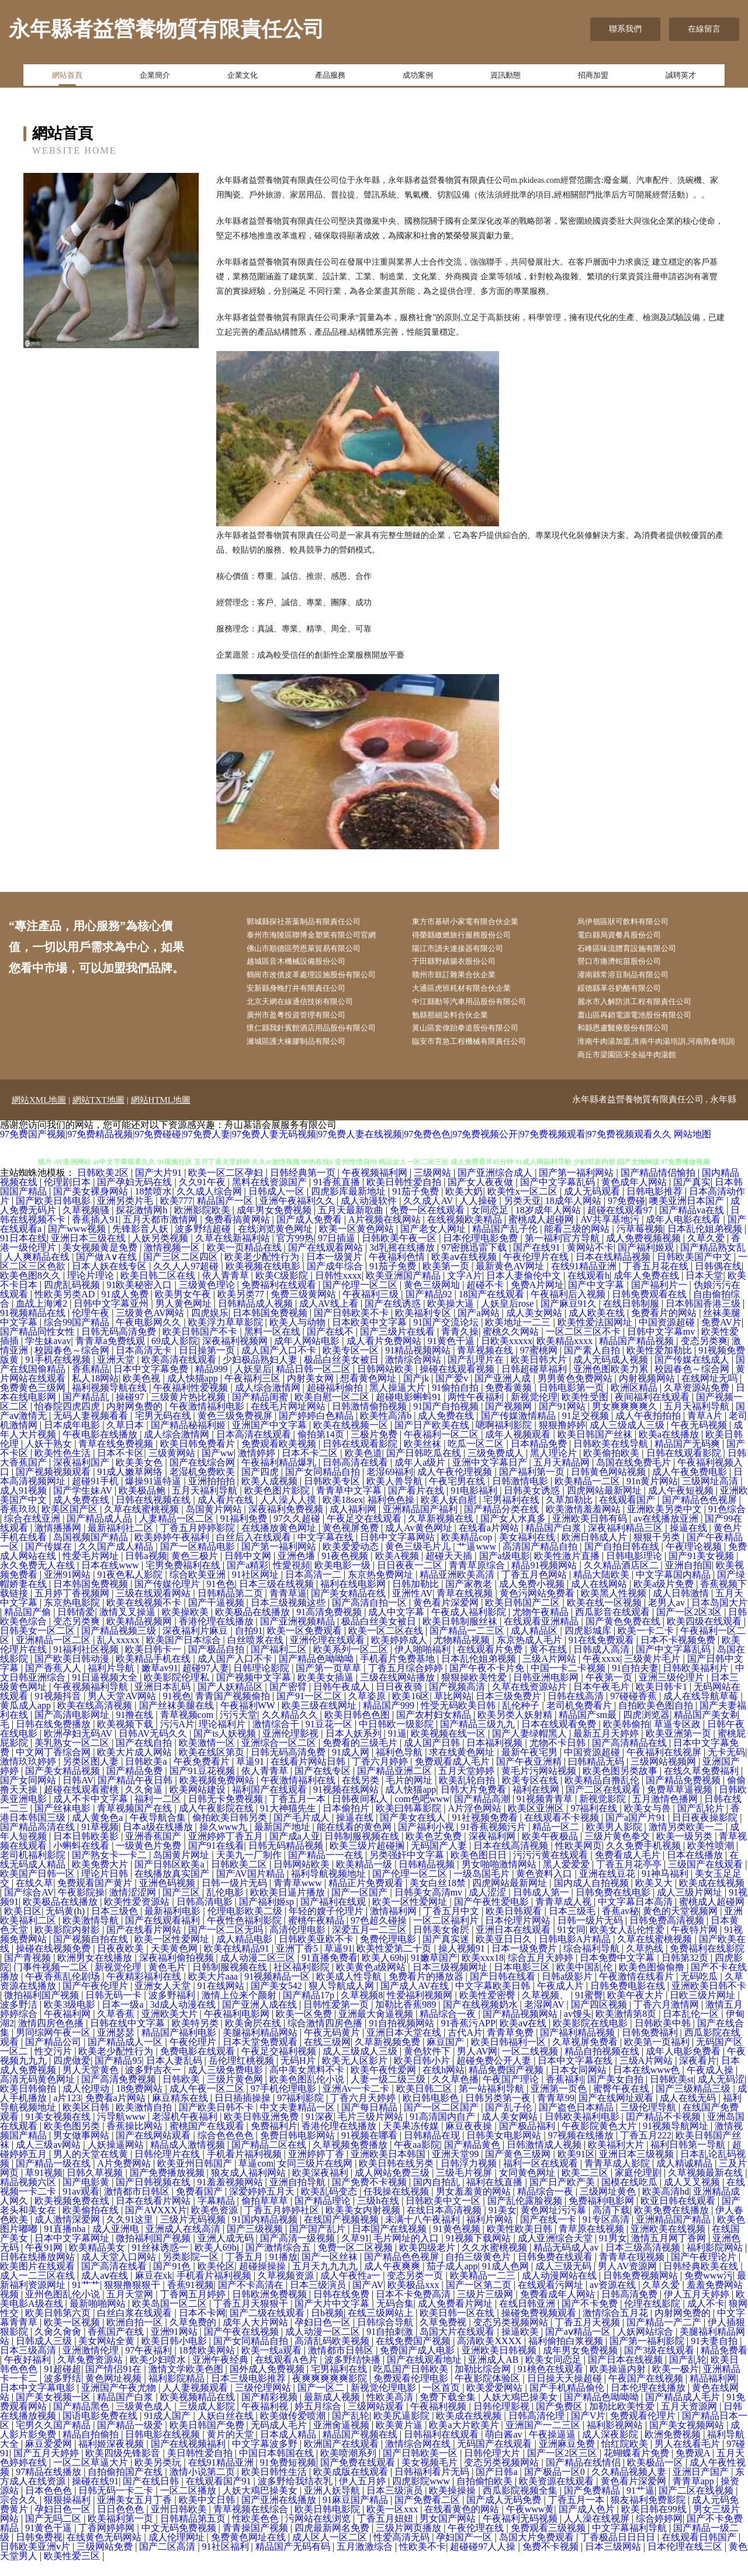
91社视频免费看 (486, 1833)
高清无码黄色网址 (38, 2094)
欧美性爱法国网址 (596, 1337)
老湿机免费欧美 (203, 1487)
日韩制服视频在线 (362, 1851)
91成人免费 (126, 1309)
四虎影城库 (589, 1646)
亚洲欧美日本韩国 (389, 2169)
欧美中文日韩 (208, 2515)
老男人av (667, 1618)
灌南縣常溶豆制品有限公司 (635, 981)
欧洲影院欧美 (203, 1225)
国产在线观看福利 (163, 1935)
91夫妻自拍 (715, 2356)
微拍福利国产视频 (42, 2010)
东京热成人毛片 (531, 1655)
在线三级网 (327, 2057)
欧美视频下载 (126, 1739)
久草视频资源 (287, 2291)
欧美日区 (22, 1926)
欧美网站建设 (198, 1805)
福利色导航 (400, 1767)
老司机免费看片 (580, 1721)
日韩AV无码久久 (154, 1749)
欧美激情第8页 (627, 2029)
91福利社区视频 (87, 1664)
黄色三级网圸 (433, 1300)
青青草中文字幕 (350, 1506)
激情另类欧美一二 (687, 1842)
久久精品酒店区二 (622, 1580)
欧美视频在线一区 (449, 1749)
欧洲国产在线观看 (342, 2459)
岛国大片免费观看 (537, 2552)
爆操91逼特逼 (154, 1496)
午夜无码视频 (700, 1440)
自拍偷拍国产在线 (126, 2487)
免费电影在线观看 (198, 2066)
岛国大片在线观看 (458, 2347)
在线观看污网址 (552, 2300)
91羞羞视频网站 (231, 2197)
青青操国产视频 (256, 2543)
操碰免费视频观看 (540, 2328)
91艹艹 (86, 2300)
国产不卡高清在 (252, 2300)
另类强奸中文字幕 (407, 1870)
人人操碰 (479, 1216)
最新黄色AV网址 (511, 1281)
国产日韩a (498, 2487)
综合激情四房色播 (326, 2038)
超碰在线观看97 (621, 1225)
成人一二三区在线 (38, 2291)
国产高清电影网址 (73, 1730)
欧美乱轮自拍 (468, 1795)
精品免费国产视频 (507, 2085)
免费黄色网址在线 (249, 2552)
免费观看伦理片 (644, 2431)
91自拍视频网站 (403, 2038)
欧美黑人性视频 (615, 1608)
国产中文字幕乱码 (558, 1197)
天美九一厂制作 (250, 1870)
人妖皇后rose (508, 1319)
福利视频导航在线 (110, 1403)
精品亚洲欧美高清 (458, 1590)
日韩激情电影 (521, 1496)
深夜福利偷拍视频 (177, 1973)
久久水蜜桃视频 (495, 2263)
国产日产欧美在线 (433, 1440)
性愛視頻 (291, 1580)
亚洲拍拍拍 (212, 1496)
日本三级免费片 (509, 1711)
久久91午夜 (203, 1197)
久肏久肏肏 (59, 2347)
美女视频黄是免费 (101, 1263)
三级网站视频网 (664, 1777)
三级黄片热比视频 (189, 1412)
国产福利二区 (280, 1664)
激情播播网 (59, 1543)
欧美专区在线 (531, 1795)
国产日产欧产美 (563, 2197)
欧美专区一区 (352, 1365)
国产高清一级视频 (298, 2253)
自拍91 (249, 1646)
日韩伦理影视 (502, 2421)
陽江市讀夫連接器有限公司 (469, 951)
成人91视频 (24, 1506)
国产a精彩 (247, 1580)
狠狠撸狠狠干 (133, 2300)
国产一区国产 (360, 1907)
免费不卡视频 (551, 2562)
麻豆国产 (446, 2057)
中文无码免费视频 (180, 2543)
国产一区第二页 (480, 2300)
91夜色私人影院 (131, 1590)
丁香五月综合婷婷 (406, 1683)
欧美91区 (576, 2169)
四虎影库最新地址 (349, 1206)
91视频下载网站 (479, 2253)
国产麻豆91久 (570, 1319)
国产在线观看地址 (425, 2375)
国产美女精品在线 (349, 1608)
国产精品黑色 (82, 2421)
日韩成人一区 (277, 1206)
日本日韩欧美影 (87, 1851)
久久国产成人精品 (116, 1562)
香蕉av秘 (620, 1926)
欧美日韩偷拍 (29, 2104)
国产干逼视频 (217, 1618)
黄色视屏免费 (352, 1543)
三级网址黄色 (609, 2207)
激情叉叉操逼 (128, 1627)
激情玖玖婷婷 (29, 1777)
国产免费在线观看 (358, 2478)
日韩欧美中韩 (664, 2038)
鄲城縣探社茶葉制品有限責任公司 (315, 922)
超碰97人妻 (205, 1683)
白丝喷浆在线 (256, 1655)
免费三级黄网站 (304, 1309)
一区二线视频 (531, 2066)
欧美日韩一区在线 (458, 2328)
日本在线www (111, 1580)
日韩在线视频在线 (154, 1515)
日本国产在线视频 (390, 2244)
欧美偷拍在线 (92, 2225)
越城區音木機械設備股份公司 (307, 967)
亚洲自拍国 (688, 1580)
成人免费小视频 (533, 1599)
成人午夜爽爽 (393, 2281)
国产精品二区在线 (270, 2160)
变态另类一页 (416, 2291)
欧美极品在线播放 (253, 1627)
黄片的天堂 (231, 2450)
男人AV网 (477, 2066)
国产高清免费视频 (119, 2094)
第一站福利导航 (493, 2104)
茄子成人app (452, 2281)
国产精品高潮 (483, 1814)
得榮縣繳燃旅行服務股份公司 (473, 937)
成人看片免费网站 (385, 1356)
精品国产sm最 (589, 1730)
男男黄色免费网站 (576, 1393)
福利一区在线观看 (541, 2178)
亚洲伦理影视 (291, 1749)
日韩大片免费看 (474, 1805)
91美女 (503, 2225)
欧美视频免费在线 (73, 2216)
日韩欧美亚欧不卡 (317, 1954)
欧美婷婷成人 (400, 1655)
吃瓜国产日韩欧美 (412, 2384)
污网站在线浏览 (319, 2534)
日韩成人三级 (45, 2356)
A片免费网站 (125, 2178)
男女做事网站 (82, 2150)
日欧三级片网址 (703, 2010)
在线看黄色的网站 (462, 2524)
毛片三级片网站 (372, 2132)
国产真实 (692, 1197)
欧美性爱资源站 (138, 1917)
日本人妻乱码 (175, 2076)
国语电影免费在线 (101, 2431)
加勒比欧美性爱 (623, 2421)
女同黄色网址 (528, 2188)
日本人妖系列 (354, 1749)
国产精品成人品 (100, 1534)
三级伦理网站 (264, 2403)
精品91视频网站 (545, 1580)
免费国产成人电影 (418, 2365)
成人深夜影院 (611, 2450)
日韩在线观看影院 (361, 1459)
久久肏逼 (145, 1805)
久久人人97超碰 (187, 1281)
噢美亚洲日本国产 (687, 1216)
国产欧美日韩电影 (54, 1216)
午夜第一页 (610, 1692)
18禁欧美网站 (208, 2365)
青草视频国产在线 (135, 1823)
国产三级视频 (256, 2244)
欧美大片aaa (214, 1992)
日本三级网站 (614, 2562)
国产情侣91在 (114, 2384)
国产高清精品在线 (630, 1758)
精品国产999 (390, 1721)
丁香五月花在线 (657, 1281)
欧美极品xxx (414, 2300)
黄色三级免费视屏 (236, 1431)
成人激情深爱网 (68, 2235)
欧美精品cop (467, 1552)
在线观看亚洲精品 (542, 1636)
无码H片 (299, 2076)
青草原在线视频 (592, 2244)
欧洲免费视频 (674, 2450)
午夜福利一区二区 (442, 1449)
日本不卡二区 (311, 1468)
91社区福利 (226, 2562)
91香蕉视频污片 (494, 1842)
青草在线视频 (466, 1608)
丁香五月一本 (298, 1814)
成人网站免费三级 (393, 2188)
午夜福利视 (265, 2421)
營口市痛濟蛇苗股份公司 (631, 967)
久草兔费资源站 (91, 2375)
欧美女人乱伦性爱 (628, 1945)
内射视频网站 (648, 1393)
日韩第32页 (686, 1973)
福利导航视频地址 (329, 1889)
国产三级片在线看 (398, 1347)
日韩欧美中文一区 (444, 2216)
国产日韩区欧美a (170, 1879)
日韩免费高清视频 (668, 1935)
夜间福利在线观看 (653, 1412)
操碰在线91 (95, 2496)
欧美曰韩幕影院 (410, 1823)
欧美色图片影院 (278, 1506)
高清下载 (611, 2225)
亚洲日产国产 (702, 2487)
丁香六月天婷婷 (364, 2113)
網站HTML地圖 (161, 1115)
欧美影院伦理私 (178, 1692)
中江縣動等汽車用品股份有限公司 (481, 1010)
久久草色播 (455, 2094)
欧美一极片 (675, 2384)
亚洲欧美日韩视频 (500, 2365)
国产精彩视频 (270, 2412)
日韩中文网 (248, 1571)
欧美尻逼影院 (402, 2431)
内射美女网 (311, 1393)
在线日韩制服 (632, 1319)
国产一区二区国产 (442, 2122)
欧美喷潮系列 (349, 2468)
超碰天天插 (450, 1571)
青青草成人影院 (618, 2178)
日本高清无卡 (145, 1365)
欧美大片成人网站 (135, 1767)
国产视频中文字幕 (254, 1692)
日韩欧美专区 (333, 1496)
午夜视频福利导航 (91, 1702)
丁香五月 (245, 2272)
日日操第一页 (208, 1365)
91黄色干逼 (452, 1356)
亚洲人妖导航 (333, 2506)
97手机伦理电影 (284, 2104)
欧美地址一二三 (519, 1337)
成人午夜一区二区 (208, 2104)
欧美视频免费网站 (218, 1795)
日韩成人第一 (542, 1907)
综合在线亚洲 (33, 1534)
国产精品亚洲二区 (395, 1786)
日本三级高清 (29, 2365)
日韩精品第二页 (231, 1608)
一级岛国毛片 (482, 1889)
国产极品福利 (528, 2141)
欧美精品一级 (365, 1879)
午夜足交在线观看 (365, 1534)
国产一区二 (322, 2403)
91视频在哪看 (370, 2150)
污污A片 (177, 1739)
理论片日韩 (105, 1889)
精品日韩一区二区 (314, 1384)
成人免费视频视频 (644, 1253)
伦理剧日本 (68, 1197)
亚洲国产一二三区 (544, 2440)
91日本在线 (23, 1253)
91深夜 (320, 2132)
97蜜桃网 (540, 1365)
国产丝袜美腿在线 (177, 1721)
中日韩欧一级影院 (397, 1739)
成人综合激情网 (269, 1403)
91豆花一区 (330, 1739)
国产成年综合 (336, 1281)
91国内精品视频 (266, 2235)
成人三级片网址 (691, 1907)
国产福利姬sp (267, 1917)
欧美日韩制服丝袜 (461, 1636)
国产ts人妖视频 (225, 1749)
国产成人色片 (588, 2524)
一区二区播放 (189, 2506)
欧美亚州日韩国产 (195, 2178)
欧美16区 (411, 1711)
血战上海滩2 (43, 1319)
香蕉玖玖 (18, 1524)
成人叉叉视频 (693, 2197)
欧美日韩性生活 (275, 2487)
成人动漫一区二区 (323, 2347)
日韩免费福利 (651, 2048)
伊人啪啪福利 (423, 1664)
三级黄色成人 (145, 2421)
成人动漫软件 (370, 1216)
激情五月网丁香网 (669, 2253)
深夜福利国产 (82, 1478)
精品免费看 (724, 2365)
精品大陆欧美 (602, 1590)
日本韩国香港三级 (704, 1319)
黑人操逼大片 (398, 1403)
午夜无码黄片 (333, 2048)
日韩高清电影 (205, 1917)
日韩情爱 (76, 1627)
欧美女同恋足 (554, 2375)
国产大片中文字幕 (333, 2319)
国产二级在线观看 (268, 2328)
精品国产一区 (226, 1216)
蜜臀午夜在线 (622, 2104)
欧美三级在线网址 (320, 1721)
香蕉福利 (564, 2094)
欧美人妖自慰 (450, 1515)
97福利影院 (301, 2113)
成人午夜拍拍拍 (649, 1431)
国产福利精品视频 (578, 2048)
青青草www (298, 1898)
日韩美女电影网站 (504, 2150)
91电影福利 (475, 1506)
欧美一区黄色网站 (357, 1244)
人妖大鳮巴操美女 (521, 2412)
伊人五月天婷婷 (698, 2309)
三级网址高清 (711, 1496)
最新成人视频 (333, 2412)
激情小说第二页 (203, 2487)
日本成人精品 (289, 2450)
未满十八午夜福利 (423, 2235)
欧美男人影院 (615, 1842)
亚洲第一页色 (560, 2104)
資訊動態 (505, 77)
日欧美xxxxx (506, 1356)
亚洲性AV (412, 1608)
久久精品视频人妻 (630, 2487)
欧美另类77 (241, 1309)
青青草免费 (511, 2048)
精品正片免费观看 (367, 1898)
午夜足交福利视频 (279, 2066)
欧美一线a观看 (272, 2365)
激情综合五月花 (616, 2328)
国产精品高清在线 (38, 1842)
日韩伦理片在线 (168, 2169)
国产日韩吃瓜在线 (424, 1468)
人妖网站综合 (646, 2347)
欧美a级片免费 (664, 1599)
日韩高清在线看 (356, 1478)
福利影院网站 (716, 2263)
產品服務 (330, 77)
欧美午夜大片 (636, 2010)
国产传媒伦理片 (168, 1599)
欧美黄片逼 (400, 2440)
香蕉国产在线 (117, 2347)
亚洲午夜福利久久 (298, 1216)
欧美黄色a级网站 (372, 1982)
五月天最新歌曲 (352, 1225)
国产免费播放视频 (168, 2188)
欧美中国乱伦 (585, 1982)
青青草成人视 (564, 1917)
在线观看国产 (628, 1515)
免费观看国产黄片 (95, 1898)
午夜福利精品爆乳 (279, 1478)
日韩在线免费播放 (54, 1739)
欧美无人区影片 (356, 2076)
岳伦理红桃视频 (242, 2076)
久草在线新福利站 (233, 1253)
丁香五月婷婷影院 (198, 1543)
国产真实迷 (447, 1954)
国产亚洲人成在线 (260, 2020)
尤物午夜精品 (541, 1627)
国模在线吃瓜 (630, 2197)
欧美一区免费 (305, 2029)
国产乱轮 (688, 2375)
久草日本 (126, 1440)
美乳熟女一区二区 (73, 1758)
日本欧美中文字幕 (370, 1337)
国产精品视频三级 (119, 1646)
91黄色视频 (458, 2244)
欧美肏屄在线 (254, 2038)
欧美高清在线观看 (180, 1375)
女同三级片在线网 (316, 2178)
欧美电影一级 (343, 1580)
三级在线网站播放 (398, 1692)
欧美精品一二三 (484, 2291)
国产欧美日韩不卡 (217, 2122)
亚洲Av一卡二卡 (357, 2104)
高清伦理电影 (298, 1945)
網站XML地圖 (39, 1115)
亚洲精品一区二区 (54, 1655)
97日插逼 (338, 1253)
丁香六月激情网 (667, 2020)
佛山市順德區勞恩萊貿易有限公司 (315, 951)
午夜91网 (45, 2263)
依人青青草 (226, 1291)
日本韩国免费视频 (271, 1328)
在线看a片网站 (490, 1543)
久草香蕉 (117, 2029)
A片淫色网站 (476, 1823)
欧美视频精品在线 (198, 2412)
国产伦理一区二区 (361, 1300)
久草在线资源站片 (530, 1702)
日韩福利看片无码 (433, 2487)
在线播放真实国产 (173, 1889)
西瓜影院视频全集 (521, 2506)
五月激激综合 (366, 2562)
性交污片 (54, 2066)
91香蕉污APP (468, 2038)
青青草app (694, 2496)
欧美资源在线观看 (557, 2496)
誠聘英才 (680, 77)
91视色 (177, 1711)
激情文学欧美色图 (187, 2384)
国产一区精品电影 (198, 1562)
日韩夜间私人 (361, 1814)
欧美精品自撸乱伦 (603, 1795)
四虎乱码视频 (73, 1300)
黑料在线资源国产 (270, 1197)
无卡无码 (726, 1767)
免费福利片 (274, 2141)
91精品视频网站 (419, 1365)
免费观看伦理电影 (412, 2393)
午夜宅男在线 (458, 1496)
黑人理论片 (554, 1468)
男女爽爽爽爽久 (626, 1421)
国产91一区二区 (310, 1711)
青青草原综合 (478, 1580)
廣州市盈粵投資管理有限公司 (307, 1025)
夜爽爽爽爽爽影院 (330, 2393)
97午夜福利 (149, 2365)
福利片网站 (490, 2235)
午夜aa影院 (416, 2160)
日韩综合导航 (386, 2337)
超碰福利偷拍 (336, 1403)
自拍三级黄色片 (479, 2272)
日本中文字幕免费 (152, 1384)
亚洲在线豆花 (608, 1889)
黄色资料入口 (545, 1889)
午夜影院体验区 (488, 2393)
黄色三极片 (195, 1571)
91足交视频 (586, 1431)
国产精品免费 (135, 1786)
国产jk (417, 1393)
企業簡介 (154, 77)
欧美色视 (142, 1393)
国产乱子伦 (509, 2122)
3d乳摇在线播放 (403, 1263)
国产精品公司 (54, 2057)
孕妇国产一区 (465, 2552)
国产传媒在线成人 (693, 1375)
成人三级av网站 (49, 2160)
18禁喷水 (153, 1206)
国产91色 (173, 2281)
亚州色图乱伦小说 (63, 2309)
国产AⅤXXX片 (155, 2225)
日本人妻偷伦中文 (524, 1291)
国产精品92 (430, 1309)
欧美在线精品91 (238, 1964)
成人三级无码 (564, 2281)
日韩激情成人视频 (545, 2160)
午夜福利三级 (371, 1309)
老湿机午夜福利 (186, 2132)
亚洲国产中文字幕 (270, 1440)
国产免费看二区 (428, 2515)
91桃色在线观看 (552, 2384)
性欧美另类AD (65, 1309)
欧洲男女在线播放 (95, 1973)
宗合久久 (20, 2515)
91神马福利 (666, 1889)
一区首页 (442, 2403)
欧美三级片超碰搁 (368, 1861)
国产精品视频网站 (521, 2029)
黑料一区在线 (273, 1347)
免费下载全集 (449, 2412)
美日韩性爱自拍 (201, 2468)
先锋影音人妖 (141, 1244)
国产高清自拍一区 (370, 1618)
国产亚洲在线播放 (279, 2515)
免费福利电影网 (602, 2216)
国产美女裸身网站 (91, 1206)
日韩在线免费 (342, 2309)
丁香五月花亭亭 (630, 1879)
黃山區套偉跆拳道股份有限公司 (477, 1040)
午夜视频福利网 (376, 1188)
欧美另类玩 (158, 2478)
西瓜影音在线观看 (613, 1627)
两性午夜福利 (477, 1412)
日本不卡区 (120, 1468)
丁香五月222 (645, 2150)
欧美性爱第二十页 (395, 1964)
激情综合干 (277, 1739)
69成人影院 (174, 1356)
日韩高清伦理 (537, 2431)
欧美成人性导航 (350, 1992)
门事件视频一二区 (52, 1982)
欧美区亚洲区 (537, 1823)
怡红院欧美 (625, 2459)
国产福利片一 (660, 1300)
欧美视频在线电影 (264, 1281)
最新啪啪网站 (99, 2319)
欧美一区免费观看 (305, 1646)
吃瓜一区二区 (477, 1459)
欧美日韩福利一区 (509, 2057)
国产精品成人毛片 (683, 2412)
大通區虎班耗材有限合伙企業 (473, 996)
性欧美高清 (390, 2412)
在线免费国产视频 (414, 2356)
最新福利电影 (173, 1926)
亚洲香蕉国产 (154, 1851)
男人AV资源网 (628, 2281)
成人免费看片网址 (456, 2319)
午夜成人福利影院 (469, 1627)
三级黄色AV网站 (151, 1328)
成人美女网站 (535, 1328)
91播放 (283, 2272)
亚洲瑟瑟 (117, 2048)
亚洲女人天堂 (163, 2001)
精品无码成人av (567, 2263)
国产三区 (182, 1907)
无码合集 (395, 2319)
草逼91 (251, 1777)
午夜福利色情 (398, 1272)
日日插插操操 (243, 2113)
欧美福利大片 (617, 2160)
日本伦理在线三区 (686, 2562)
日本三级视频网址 (451, 1982)
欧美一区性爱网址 (410, 1917)
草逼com (255, 2178)
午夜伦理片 (194, 2057)
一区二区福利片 (447, 1935)
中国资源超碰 (668, 1337)
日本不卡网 (202, 2328)
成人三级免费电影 (226, 2085)
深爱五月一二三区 (370, 1945)
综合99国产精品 (78, 1337)
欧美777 (176, 1216)
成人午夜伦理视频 (455, 1487)
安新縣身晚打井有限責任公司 (307, 996)
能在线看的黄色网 (355, 1842)
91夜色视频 (345, 1571)
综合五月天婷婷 (542, 1973)
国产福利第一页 (533, 1487)
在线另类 (362, 1795)
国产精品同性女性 (38, 1347)
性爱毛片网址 (92, 1571)
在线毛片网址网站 (289, 1421)
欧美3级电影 (71, 2020)
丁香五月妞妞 (386, 2534)
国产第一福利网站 (577, 1188)
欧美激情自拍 (145, 2122)
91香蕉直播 (337, 1197)
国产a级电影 (504, 1571)
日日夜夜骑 (400, 1702)
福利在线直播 (495, 2197)
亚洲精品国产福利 (421, 1524)
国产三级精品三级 (694, 2104)
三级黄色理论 (208, 1300)
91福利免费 (244, 1534)
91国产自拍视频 (447, 1421)
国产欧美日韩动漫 (73, 1674)
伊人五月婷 (363, 2496)
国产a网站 (479, 1328)
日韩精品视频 (428, 1879)
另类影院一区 (191, 2272)
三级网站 (433, 1188)
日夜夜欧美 (121, 1964)
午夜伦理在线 (477, 2543)
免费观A (694, 2468)
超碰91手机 (96, 1496)
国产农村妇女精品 (434, 1730)
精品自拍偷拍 (92, 2450)
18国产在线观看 (493, 1309)
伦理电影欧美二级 (246, 1926)
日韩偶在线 (718, 1281)
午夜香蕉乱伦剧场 (63, 1992)
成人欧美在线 (598, 1328)
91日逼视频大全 (106, 1692)
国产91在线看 (216, 1861)
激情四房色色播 (52, 2038)
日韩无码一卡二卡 (116, 2506)
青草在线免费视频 (116, 1459)
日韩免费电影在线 (628, 2001)
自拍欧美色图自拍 (656, 1721)
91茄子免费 (416, 1206)
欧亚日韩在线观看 (679, 2216)
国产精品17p (310, 2010)
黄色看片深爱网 (447, 1618)
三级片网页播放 (410, 2543)
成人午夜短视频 (682, 1506)
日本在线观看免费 (559, 1739)
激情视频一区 (173, 1263)
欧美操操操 (453, 2506)
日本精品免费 (540, 1459)
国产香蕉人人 (54, 1683)
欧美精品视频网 (140, 1636)
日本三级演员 (319, 2300)
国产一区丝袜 (331, 2272)
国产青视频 (28, 1973)
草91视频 (44, 2188)
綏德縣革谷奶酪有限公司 (631, 996)
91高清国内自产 (443, 2132)
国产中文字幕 (597, 1300)
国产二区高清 (168, 2562)
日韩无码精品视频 (286, 1861)
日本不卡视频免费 (679, 1655)
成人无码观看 (593, 1206)
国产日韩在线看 (504, 1992)
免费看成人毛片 (629, 1870)
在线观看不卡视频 (562, 1833)
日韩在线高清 (577, 1711)
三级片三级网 (486, 2309)
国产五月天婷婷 (47, 2468)
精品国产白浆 (554, 1543)
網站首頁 (67, 77)
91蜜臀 (589, 2010)
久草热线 (646, 1964)
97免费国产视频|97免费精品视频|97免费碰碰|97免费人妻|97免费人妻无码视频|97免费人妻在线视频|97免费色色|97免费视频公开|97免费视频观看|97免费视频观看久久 (335, 1149)
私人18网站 (95, 1393)
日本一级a (124, 2020)
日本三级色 (115, 1926)
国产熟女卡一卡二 (110, 1870)
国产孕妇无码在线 (135, 1197)
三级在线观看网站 (154, 1608)
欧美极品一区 (656, 2478)
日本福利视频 (495, 1758)
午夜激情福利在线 (299, 1795)
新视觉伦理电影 (384, 2403)
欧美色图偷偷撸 (653, 1982)
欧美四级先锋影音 (123, 2468)
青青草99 (555, 2113)
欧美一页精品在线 (245, 1263)
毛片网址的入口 (407, 2253)
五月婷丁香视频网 (73, 1608)
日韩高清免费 (630, 2309)
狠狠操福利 (68, 2515)
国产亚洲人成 (504, 1393)
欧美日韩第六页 (59, 2328)
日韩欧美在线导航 (611, 1459)
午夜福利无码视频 (521, 2534)
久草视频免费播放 (351, 2160)
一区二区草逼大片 (91, 2478)
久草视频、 (546, 2010)
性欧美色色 (256, 2534)
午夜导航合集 (159, 1833)
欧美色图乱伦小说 (308, 2094)
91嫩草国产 (434, 1973)
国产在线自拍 (145, 1758)
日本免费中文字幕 (618, 1973)
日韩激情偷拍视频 (370, 1421)
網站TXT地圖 (98, 1115)
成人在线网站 (600, 1599)
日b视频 (327, 2328)
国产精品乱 (87, 1412)
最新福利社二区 (121, 1543)
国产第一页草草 (329, 1683)
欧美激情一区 (208, 1758)
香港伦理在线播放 (217, 1636)
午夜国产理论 (512, 2094)
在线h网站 (444, 2085)
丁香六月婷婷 (381, 1777)
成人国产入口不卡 (279, 1365)
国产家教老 (469, 1599)
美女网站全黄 (107, 2356)
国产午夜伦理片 (96, 2001)
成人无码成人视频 (611, 1375)
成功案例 (417, 77)
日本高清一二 (314, 1590)
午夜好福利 (28, 2375)
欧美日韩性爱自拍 (405, 1197)
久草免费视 (444, 2337)
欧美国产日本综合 (184, 1655)
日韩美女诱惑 (533, 1506)
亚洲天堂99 (456, 2169)
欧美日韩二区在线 (159, 1291)
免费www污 (708, 2291)
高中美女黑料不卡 (308, 2085)
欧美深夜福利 (321, 2188)
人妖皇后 (253, 1384)
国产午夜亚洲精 (530, 1777)
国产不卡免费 (591, 2319)
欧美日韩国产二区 (523, 1618)
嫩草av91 (159, 1683)
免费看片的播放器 (427, 1992)
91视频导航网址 (677, 2141)
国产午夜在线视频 (242, 2347)
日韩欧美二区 (240, 1879)
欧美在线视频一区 (351, 1440)
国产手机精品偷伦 (568, 2403)
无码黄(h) (66, 1926)
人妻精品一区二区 (177, 1534)
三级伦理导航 (649, 2122)
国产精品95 (118, 2076)
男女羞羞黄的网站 (474, 2207)
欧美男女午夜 (184, 1309)
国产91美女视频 (702, 1571)
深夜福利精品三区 (626, 1543)
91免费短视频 (288, 2478)
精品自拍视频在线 (603, 2066)
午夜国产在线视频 (646, 2393)
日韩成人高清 (602, 1664)
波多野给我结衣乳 (296, 2496)
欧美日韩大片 (540, 1375)
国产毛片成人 (302, 1833)
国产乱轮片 (701, 1823)
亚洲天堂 (117, 1375)
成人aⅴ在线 (105, 2291)
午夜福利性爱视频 (191, 1403)
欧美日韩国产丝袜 (596, 1449)
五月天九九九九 (326, 2281)
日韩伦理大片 (493, 2468)
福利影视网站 (616, 2440)
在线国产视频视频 (342, 2235)
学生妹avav (48, 1356)
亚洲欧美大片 (170, 2029)
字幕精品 (217, 2216)
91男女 (613, 2253)
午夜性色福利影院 (245, 1935)
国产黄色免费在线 (624, 1636)
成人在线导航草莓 (701, 1711)
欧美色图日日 (480, 1870)
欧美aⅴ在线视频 (465, 1272)
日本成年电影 (73, 1440)
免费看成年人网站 (558, 2309)
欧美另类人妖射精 (516, 1730)
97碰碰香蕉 (634, 1711)
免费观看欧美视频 (279, 1459)
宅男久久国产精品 (54, 2440)
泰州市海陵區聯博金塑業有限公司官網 (323, 937)
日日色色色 (121, 2524)
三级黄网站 (173, 1468)
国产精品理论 (324, 2216)
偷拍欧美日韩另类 (230, 1833)
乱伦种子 (522, 1721)
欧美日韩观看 (515, 1926)
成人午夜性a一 (351, 2291)
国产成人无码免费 (504, 2515)
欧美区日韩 (87, 2122)
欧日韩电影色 (432, 2113)
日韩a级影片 (568, 1992)
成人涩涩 (488, 1907)
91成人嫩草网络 (131, 1487)
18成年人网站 (574, 1216)
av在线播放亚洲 (667, 1534)
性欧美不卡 (422, 2562)
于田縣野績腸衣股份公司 (465, 967)
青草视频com (188, 1730)
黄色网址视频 (114, 2393)
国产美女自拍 (616, 2094)
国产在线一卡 (549, 2235)
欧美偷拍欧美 (612, 1468)
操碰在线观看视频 (458, 1384)
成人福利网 (354, 1524)
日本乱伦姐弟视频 (705, 1244)
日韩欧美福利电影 (583, 2132)
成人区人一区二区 (330, 2552)
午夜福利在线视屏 (665, 1767)
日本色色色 (49, 2506)
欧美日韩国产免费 (208, 2440)
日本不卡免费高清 (414, 2309)
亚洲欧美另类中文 (665, 1524)
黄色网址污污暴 (554, 2225)
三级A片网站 (550, 1674)
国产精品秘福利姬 (189, 1440)
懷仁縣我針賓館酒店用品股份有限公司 (323, 1040)
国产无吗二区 (54, 2534)
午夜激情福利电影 (208, 1421)
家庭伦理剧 (639, 2188)
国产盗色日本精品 (577, 2122)
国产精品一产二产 (665, 2337)
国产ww (218, 1468)
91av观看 (81, 2207)
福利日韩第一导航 (689, 2160)
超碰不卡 (486, 1300)
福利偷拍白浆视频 (566, 2356)
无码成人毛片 (280, 2440)
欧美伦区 (216, 2281)
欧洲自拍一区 (135, 2337)
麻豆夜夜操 (469, 2141)
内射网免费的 (135, 1421)
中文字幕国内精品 (674, 1590)
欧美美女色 (140, 1478)
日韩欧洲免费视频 (270, 2309)
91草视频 (100, 1842)
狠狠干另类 (658, 1552)
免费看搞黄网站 (238, 1235)
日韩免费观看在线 (650, 1309)
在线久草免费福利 (702, 1786)
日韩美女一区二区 (38, 1646)
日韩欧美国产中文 (695, 1272)
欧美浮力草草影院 (226, 1337)
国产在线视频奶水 (481, 2020)
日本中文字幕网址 (73, 2253)
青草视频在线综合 (251, 2524)
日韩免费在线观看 (556, 2272)
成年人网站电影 (308, 1356)
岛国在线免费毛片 (634, 1478)
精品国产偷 (28, 1627)
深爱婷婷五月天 (263, 2207)
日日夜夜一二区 (411, 1580)
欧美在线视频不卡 (144, 1618)
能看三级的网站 (578, 1244)
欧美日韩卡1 (663, 1702)
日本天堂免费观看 (261, 2057)
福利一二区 (158, 1814)
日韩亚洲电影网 (547, 1692)
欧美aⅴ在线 (524, 2038)
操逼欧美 (521, 2347)
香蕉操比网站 (135, 2141)
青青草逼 (288, 1608)
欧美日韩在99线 (655, 2524)
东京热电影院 (73, 1618)
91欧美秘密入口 (140, 1300)
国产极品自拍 (217, 1664)
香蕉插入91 (95, 1235)
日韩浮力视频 (470, 2178)
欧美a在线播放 (670, 1449)
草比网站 (453, 1711)
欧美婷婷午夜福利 (173, 1552)
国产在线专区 (324, 1786)
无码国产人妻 (440, 1861)
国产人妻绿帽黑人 (530, 1749)
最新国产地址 (283, 1842)
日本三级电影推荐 (249, 2393)
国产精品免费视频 (684, 1795)
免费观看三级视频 (549, 2543)
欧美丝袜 (424, 1459)
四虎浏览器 (646, 1730)
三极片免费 (375, 1449)
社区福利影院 (302, 1982)
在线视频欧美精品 (465, 1235)
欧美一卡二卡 (647, 1646)
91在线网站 (222, 2001)
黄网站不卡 (590, 1263)
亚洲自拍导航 (298, 2197)
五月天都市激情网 (161, 1235)
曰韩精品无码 (597, 1777)
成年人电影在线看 (684, 1235)
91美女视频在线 (59, 2132)
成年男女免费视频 (275, 1225)
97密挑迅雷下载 (475, 1263)
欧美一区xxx (393, 2524)
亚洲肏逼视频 (342, 2440)
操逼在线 (689, 1543)
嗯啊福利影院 (505, 1440)
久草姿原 (368, 1711)
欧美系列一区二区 (351, 1664)
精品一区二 (556, 1842)
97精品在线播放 (50, 2487)
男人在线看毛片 (688, 2459)
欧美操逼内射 (619, 2384)
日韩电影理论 (635, 1571)
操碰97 (131, 1412)
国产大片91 (159, 1188)
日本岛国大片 (719, 1618)
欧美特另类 (196, 2038)
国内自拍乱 (437, 2197)
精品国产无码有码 (294, 2562)
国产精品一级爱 (131, 2440)
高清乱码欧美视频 (333, 2356)
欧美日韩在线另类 (397, 2178)
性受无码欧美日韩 (459, 1721)
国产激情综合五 (279, 2263)
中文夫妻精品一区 (298, 2122)
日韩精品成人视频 (256, 1319)
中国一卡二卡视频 (569, 1683)
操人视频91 (462, 1964)
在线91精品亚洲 (585, 1281)
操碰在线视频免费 (54, 1964)
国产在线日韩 (152, 2496)
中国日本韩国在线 (277, 2468)
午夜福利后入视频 (569, 1309)
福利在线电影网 (354, 1599)
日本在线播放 (696, 1870)
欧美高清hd (665, 2207)
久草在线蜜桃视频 (142, 1524)
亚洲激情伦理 (92, 2365)
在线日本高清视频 (445, 2225)
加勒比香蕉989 (406, 2020)
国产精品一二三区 (468, 1646)
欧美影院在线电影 (591, 2038)
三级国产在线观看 (706, 1879)
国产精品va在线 (692, 1225)
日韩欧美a (147, 1777)
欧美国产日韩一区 (38, 1889)
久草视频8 (362, 2010)
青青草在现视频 (633, 2272)
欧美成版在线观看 (351, 2487)
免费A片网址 (538, 1300)
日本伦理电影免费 (481, 1253)
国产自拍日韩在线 (623, 1562)
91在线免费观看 (602, 1655)
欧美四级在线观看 (705, 1636)
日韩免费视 (39, 2552)
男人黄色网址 (184, 1319)
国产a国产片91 (636, 1833)
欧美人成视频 (270, 1496)
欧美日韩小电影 (175, 2356)
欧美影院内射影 (68, 1945)
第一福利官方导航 (563, 1253)
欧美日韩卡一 (154, 1664)
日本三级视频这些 (289, 1618)
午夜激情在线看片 (637, 1992)
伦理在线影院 (653, 2319)
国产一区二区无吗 (226, 1945)
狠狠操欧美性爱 (475, 1692)
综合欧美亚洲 (198, 1590)
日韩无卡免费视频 (226, 1814)
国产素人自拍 (593, 1365)
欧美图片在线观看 (38, 2281)
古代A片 (465, 2048)
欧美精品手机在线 (154, 1674)
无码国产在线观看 (495, 2459)
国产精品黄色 (473, 2160)
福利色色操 (392, 1515)
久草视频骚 (87, 1225)
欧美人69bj (384, 1973)
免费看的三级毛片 (361, 1758)
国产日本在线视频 (626, 2375)
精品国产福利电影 (180, 2048)
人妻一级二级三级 (389, 2094)
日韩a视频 (146, 1571)
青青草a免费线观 (111, 1356)
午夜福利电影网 (238, 2029)
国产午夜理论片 (705, 2272)
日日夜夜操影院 (706, 1833)
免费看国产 (200, 2207)
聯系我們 (625, 29)
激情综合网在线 (419, 2459)
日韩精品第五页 (194, 2534)
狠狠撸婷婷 (562, 1440)
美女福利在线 (528, 1552)
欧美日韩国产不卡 (201, 1347)
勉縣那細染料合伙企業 (460, 1025)
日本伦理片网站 (519, 1935)
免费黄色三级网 (34, 1403)
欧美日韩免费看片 (198, 1459)
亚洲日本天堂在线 (405, 2048)
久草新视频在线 (442, 1534)
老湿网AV (545, 2020)
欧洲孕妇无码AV (79, 1749)
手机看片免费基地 (398, 1674)
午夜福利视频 (439, 2421)
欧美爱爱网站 (495, 2403)
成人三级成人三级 (628, 1440)
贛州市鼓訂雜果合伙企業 (465, 981)
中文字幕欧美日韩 (493, 2001)
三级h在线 (379, 2216)
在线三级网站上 (381, 2328)
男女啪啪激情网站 (500, 1879)
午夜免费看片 (203, 1777)
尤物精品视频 (463, 1655)
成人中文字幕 (397, 1627)
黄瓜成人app (26, 1721)
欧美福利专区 (424, 1328)
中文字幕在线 (326, 1552)
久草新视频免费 (389, 2057)
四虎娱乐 (209, 1328)
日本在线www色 (648, 2085)
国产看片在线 (417, 1506)
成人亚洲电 (116, 2244)
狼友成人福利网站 (249, 2188)
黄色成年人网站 (635, 1197)
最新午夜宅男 (530, 1767)
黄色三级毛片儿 (419, 1562)
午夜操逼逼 (553, 2450)
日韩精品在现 (433, 2150)
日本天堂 (704, 1291)
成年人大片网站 (256, 2337)
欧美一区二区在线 (386, 1646)
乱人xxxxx (119, 1655)
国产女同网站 (29, 1795)
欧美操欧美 (186, 1627)
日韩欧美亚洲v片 (36, 2562)
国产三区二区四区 (181, 1272)
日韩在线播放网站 (38, 2272)
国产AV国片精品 (251, 1889)
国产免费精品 (593, 2506)
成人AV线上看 (330, 1319)
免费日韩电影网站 (298, 2150)
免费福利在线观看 (279, 1300)
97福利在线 (594, 1823)
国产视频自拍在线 (91, 1954)
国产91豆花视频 (203, 1786)
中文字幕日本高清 (636, 1917)
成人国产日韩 (433, 1758)
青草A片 (706, 1431)
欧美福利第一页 (121, 2534)
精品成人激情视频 (188, 2160)
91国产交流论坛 (447, 1337)
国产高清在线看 (115, 2281)
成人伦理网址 (177, 2552)
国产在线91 (537, 1263)
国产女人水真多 (514, 1534)
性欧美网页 (578, 1861)
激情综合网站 (414, 1375)
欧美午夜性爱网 (384, 2085)
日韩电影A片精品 (576, 1954)
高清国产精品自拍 (541, 1562)
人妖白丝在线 (227, 2431)
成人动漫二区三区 (258, 1973)
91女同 (571, 1945)
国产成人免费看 (310, 1235)
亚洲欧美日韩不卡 (708, 2001)
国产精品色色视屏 (700, 1515)
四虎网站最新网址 (605, 1506)
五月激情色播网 (666, 1814)
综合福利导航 (592, 1964)
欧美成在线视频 (711, 1898)
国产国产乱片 (318, 2244)
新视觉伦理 (534, 1412)
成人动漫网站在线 (560, 2291)
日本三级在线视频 (277, 1599)
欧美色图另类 (73, 2141)
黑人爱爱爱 (567, 1879)
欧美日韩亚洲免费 (262, 2132)
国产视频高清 (458, 1702)
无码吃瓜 (700, 1992)
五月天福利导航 (698, 1421)
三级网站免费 (106, 2562)
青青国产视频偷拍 (233, 1711)
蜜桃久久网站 (512, 1347)
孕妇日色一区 (324, 2337)
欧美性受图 (586, 1412)
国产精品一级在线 (54, 2178)
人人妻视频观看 (196, 2403)
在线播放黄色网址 (279, 1543)
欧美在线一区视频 (605, 1618)
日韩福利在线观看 (442, 2450)
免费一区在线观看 (428, 1225)
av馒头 (577, 2029)
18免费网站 (140, 2104)
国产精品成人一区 (126, 2057)
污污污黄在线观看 (551, 1870)
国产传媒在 (49, 1562)
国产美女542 (277, 2001)
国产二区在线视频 (697, 2506)
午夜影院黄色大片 (600, 2141)
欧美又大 (655, 1898)
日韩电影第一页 (573, 1403)
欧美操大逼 (451, 1319)
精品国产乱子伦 (506, 1244)
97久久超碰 (298, 1534)
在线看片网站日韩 (309, 1777)
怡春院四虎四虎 (68, 1421)
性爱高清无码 (402, 2552)
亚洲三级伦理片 (673, 1692)
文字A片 (464, 1291)
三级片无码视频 (194, 2235)
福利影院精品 (177, 2393)
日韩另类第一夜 (499, 2113)
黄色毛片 (168, 1982)
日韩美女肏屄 (442, 1945)
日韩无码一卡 (114, 2010)
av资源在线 (614, 2300)
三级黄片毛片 (653, 1674)
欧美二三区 (586, 2188)
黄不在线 (549, 1664)
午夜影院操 (81, 1907)
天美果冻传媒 (412, 2141)
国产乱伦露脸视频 (526, 2216)
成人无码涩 (721, 2094)
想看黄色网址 (369, 1393)
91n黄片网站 (652, 1496)
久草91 (355, 2253)
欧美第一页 (447, 1281)
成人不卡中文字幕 (91, 1814)
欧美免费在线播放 (672, 2225)
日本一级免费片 (525, 1964)
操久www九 (224, 1842)
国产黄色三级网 (519, 2169)
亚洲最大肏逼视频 (376, 2029)
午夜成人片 (561, 2001)
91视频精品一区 (278, 1992)
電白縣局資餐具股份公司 (631, 937)
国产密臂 (289, 1702)
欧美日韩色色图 (358, 1730)
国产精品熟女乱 (713, 1263)
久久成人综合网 (210, 1206)
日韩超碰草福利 (535, 1384)
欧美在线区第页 (213, 1767)
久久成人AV (429, 1216)
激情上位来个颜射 (240, 2010)
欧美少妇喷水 (159, 2375)
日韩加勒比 (416, 1599)
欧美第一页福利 (658, 2057)
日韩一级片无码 (235, 1898)
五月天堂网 (130, 2309)
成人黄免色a (98, 1833)
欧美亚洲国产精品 (404, 1291)
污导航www (122, 2132)
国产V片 (588, 2431)
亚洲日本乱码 (163, 1702)
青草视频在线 (486, 1365)
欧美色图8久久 (31, 1291)
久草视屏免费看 (586, 2057)
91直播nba (66, 2244)
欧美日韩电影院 (328, 2524)
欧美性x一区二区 (523, 1206)
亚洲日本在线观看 (514, 1945)
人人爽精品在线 (38, 1272)
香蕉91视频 (190, 2300)
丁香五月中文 (452, 1926)
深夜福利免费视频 (286, 1524)
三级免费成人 (497, 1468)
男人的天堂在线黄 (91, 2169)
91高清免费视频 (330, 1627)
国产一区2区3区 (690, 1627)
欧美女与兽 (648, 1823)
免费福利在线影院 (707, 1964)
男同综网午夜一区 (54, 2048)
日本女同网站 (579, 2085)
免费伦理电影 (389, 1954)
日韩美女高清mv (429, 1907)
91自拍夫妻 (635, 1683)
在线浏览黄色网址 (276, 1244)
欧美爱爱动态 (352, 1562)
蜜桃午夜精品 (317, 1935)
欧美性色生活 (63, 1468)
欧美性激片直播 (568, 1571)
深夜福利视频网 (236, 1356)
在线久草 (34, 1898)
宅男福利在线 (512, 1515)
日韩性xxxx (338, 1291)
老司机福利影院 (34, 1870)
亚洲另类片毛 (126, 1216)
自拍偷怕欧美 (485, 2496)
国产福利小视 (427, 1842)
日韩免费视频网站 (641, 2291)
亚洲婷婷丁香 (317, 2169)
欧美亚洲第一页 (680, 1749)
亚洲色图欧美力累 (611, 1384)
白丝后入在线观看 (254, 1552)
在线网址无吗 (710, 1393)
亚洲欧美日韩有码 (590, 1534)
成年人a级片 (421, 1478)
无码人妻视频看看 (91, 1431)
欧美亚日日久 (505, 1954)
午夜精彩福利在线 (144, 1992)
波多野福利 (173, 2010)
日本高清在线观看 (254, 1449)
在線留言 (704, 29)
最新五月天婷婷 (607, 1749)
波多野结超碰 (204, 1244)
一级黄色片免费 (149, 1861)
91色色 (221, 1599)
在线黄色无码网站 (105, 2552)
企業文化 (242, 77)
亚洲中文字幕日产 (490, 1478)
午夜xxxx (601, 1674)
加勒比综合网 (484, 2384)
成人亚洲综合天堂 (556, 2253)
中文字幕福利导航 (630, 2543)
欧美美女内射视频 (364, 2225)
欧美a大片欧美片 (465, 2440)
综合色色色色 (227, 2150)
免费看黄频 (509, 1403)
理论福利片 (223, 1739)
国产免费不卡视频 (370, 2197)
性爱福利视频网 (421, 2010)
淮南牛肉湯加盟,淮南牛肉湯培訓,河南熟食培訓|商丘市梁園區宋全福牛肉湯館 (661, 1062)
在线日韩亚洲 (528, 2319)
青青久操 (460, 1347)
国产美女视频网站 (687, 2440)
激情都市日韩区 (138, 2207)
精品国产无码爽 (688, 1459)
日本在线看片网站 (154, 2216)
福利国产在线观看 (270, 1805)
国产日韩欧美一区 (421, 2468)
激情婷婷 (258, 1468)
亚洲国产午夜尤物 (119, 2403)
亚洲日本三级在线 (89, 1253)
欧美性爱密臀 (488, 2010)
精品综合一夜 (449, 2029)
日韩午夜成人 (342, 1702)
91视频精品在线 (34, 1328)
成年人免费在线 (647, 1291)
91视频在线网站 (347, 1805)
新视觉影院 (603, 1814)
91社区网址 (256, 1590)
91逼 (397, 1749)
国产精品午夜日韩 (136, 1795)
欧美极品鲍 (143, 1506)
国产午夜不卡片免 (488, 1683)
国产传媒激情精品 (519, 1431)
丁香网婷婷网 (107, 2543)
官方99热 (295, 1253)
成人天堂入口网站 (119, 2272)
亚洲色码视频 (168, 1898)
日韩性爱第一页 (337, 2020)
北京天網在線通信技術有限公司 (311, 1010)
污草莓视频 (640, 1244)
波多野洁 (20, 2020)
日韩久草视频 (96, 2188)
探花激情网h (142, 1225)
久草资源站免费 (698, 1403)
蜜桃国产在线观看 (208, 2141)
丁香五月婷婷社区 (282, 2225)
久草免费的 (194, 2337)
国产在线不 (331, 1347)
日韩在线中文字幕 (128, 2038)
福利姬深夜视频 (112, 2459)
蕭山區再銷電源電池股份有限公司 (647, 1025)
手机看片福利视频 (245, 2169)
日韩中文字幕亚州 (112, 1319)
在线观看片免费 (491, 1664)
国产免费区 (560, 2421)
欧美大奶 (464, 1206)
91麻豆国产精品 (356, 2515)
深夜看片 (697, 2076)
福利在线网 (537, 1805)
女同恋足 (491, 1225)
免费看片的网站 (665, 1328)
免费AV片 (721, 1337)
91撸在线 (135, 1730)
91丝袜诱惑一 (161, 2263)
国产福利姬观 (647, 1263)
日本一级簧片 (335, 1272)
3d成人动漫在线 (184, 2020)
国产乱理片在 (477, 1375)
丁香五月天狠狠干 (251, 2319)
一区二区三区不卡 (584, 1347)
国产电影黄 (87, 2197)
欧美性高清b (387, 1431)
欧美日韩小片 (423, 2076)
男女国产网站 (449, 2534)
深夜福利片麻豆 (196, 1646)
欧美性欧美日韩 (521, 2244)
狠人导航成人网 (342, 2001)
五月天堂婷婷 (467, 1786)
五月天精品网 (563, 1478)
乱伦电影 (226, 1907)
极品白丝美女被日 (342, 1375)
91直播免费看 (330, 1973)
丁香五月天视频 (588, 2337)
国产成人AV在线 (415, 2001)
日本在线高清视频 (511, 1861)
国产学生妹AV (84, 1506)
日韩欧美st (672, 2094)
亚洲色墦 (297, 1571)
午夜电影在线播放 (101, 1449)
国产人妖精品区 (231, 1702)
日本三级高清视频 (644, 2263)
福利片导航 (112, 1683)
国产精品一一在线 (326, 1870)
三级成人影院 (208, 2421)
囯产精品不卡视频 (664, 2132)
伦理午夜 (92, 1328)
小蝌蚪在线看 (82, 1861)
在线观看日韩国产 (700, 2552)
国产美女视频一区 (54, 2412)
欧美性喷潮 (711, 1861)
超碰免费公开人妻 (495, 2076)
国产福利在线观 (334, 1917)
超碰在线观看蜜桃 (82, 1805)
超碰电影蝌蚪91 (410, 1412)
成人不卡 (706, 2319)
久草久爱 (707, 1253)
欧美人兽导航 (395, 1496)
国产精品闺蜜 (261, 1412)
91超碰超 (62, 2384)
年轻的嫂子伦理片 (327, 1926)
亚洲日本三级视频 (637, 2169)
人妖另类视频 (161, 1253)
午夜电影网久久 (149, 1337)
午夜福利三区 (253, 1393)
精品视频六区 (29, 2197)
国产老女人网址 (434, 1244)
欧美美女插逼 (326, 1692)
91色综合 (727, 1524)
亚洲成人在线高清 (184, 2244)
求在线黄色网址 (463, 1767)
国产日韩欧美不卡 (352, 1328)
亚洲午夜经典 (221, 2375)
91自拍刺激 (390, 2347)
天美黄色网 (175, 1964)
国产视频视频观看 (54, 1487)
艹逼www (477, 1562)
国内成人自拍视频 (592, 1898)
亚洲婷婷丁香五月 (226, 1851)
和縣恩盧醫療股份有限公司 (635, 1040)
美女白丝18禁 (439, 1898)
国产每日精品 (370, 2122)
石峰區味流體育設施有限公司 (639, 951)
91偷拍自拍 (456, 1403)
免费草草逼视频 (681, 1805)
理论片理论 (91, 1291)
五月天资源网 (690, 2421)
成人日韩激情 (682, 1608)
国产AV (367, 2300)
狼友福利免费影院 (649, 2515)
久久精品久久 (291, 1730)
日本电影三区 (523, 1982)
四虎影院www (422, 2496)
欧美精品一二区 (588, 1496)
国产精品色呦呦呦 (317, 1674)
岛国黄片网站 (215, 1524)
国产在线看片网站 (144, 1945)
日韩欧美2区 (104, 1188)
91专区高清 (607, 2235)
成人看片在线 (227, 1515)
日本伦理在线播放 (649, 2403)
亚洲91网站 (68, 1590)
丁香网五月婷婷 (194, 2309)
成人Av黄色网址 (419, 1543)
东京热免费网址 (381, 1590)
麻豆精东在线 (181, 2113)
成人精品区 (535, 1646)
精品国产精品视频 (637, 1356)
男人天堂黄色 (92, 2085)
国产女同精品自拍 (323, 1487)
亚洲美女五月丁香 (135, 2515)
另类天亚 (522, 1216)
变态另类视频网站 (511, 2337)
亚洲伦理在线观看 (328, 1655)
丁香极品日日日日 (618, 2552)
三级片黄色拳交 (618, 1851)
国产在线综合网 (203, 1478)
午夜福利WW (249, 1721)
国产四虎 (261, 1487)
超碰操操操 (263, 2281)
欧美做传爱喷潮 (294, 2431)
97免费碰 (626, 1216)
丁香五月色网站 (535, 1590)
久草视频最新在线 (706, 2188)
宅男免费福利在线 (184, 1580)
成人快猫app (193, 1393)
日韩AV (78, 1795)
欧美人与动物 (298, 1337)
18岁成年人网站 (549, 1225)
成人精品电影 (245, 1954)
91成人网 (352, 1767)
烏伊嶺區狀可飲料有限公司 (635, 922)
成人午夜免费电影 (690, 1487)
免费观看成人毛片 (453, 1777)
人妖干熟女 (49, 1459)
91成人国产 (168, 2431)
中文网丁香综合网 (54, 1767)
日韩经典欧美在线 (701, 2281)
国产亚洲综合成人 (496, 1188)
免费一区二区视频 (356, 2263)
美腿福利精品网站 (261, 2048)
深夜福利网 (493, 1851)
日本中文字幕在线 (576, 2076)
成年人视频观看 (519, 1449)
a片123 (67, 2113)
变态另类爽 (704, 1356)
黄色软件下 (428, 2066)
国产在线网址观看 (617, 2113)
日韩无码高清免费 (119, 1347)
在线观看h (588, 1291)
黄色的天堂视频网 (681, 1926)
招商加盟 (593, 77)
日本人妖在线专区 (110, 1281)
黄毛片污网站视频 (540, 1786)
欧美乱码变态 (330, 2207)
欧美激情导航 (92, 1935)
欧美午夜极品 (551, 1851)
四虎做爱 (72, 2076)
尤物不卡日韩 (558, 1758)
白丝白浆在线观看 (135, 2328)
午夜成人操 (711, 2085)
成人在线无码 (689, 2113)
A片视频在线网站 (385, 1235)
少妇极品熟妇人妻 (261, 1375)
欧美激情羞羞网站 (584, 1524)
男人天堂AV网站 (123, 1711)
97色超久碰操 (380, 1935)
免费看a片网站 (116, 2113)
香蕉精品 (90, 1384)
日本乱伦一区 (692, 2029)
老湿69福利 (389, 1487)
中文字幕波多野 (266, 2459)
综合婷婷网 (659, 2534)
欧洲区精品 (635, 1403)
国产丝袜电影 (63, 1823)
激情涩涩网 (133, 1907)
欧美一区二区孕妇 (226, 1188)
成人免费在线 (447, 1431)
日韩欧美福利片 (696, 1683)
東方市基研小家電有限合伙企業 (477, 922)
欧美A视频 (398, 1571)
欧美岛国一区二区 (170, 2319)
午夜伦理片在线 (537, 1272)
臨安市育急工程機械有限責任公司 (481, 1055)
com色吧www (421, 1814)
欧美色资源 (215, 2225)
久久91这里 (130, 2235)
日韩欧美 (182, 2094)
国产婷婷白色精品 (317, 1431)
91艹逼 (640, 2506)
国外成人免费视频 (268, 2384)
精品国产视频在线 (361, 2450)
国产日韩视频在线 (154, 2197)
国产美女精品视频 (63, 1786)
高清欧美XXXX (490, 2356)
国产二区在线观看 (604, 1805)
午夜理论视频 (695, 1562)
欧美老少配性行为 (263, 1272)
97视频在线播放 (582, 2150)
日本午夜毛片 (602, 1702)
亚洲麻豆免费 (568, 2459)
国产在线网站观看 (154, 2150)
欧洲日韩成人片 (595, 1552)
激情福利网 (394, 1926)
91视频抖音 (59, 1711)
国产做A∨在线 (107, 1272)
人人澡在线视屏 (598, 2534)
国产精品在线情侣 (584, 2478)
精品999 (212, 1384)
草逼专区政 (678, 1739)
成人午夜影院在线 (217, 1823)
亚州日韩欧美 (180, 2524)
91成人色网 (506, 2281)
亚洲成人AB (494, 2375)
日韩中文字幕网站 (398, 1552)
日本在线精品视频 (614, 1272)
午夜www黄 (530, 2524)
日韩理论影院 (262, 1683)
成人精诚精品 (685, 2178)
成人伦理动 (87, 2104)
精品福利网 (713, 2393)
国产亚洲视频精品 (298, 1636)
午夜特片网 (695, 1945)
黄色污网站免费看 (538, 1608)
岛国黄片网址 (182, 1870)
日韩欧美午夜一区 (400, 1253)
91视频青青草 (546, 1814)
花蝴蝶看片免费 (637, 2468)
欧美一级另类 (685, 1851)
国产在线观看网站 (326, 1263)
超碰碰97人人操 (484, 2562)
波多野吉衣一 (154, 2085)
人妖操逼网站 (117, 2160)
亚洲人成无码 (227, 2253)
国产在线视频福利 (189, 2459)
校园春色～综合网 (73, 1365)
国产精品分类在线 (502, 1524)
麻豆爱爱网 (49, 2459)
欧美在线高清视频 (95, 1721)
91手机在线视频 (59, 1375)
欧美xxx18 (483, 1973)
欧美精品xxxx (565, 1356)
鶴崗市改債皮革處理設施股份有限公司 (323, 981)
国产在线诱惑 (394, 1319)
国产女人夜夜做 (481, 1197)
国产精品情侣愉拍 (659, 1188)
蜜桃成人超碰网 (542, 1235)
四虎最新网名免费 (333, 2543)
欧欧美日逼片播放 (288, 1907)
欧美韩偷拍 (626, 1739)
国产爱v (452, 1393)
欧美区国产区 (70, 1524)
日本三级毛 (573, 1926)
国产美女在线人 (414, 1833)
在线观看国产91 (220, 2496)
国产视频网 (509, 1421)
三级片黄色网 (236, 2094)
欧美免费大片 (101, 1879)
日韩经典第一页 (304, 1188)
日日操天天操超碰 (565, 2393)
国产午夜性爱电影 (492, 1917)
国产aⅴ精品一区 (579, 2347)
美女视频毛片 (430, 2478)
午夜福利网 (68, 2029)
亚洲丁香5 (298, 1964)
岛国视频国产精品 (91, 1552)
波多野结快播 (353, 2375)
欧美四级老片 (428, 2263)
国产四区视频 (600, 2020)
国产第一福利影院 (648, 2356)
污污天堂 (238, 1730)
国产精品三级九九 (478, 1739)
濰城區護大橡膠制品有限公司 (307, 1055)
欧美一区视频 (73, 2337)
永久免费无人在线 (38, 1580)
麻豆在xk (153, 2291)
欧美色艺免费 (435, 1851)
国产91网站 (563, 1421)
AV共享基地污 (611, 1235)
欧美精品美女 (98, 2263)
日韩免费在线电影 (614, 1907)
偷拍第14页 (322, 1449)
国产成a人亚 (294, 1851)
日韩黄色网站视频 (609, 1487)
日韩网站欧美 (386, 1384)
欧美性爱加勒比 (660, 1365)
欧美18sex (343, 1515)
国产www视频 (78, 1244)
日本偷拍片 (347, 1823)
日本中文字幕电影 (38, 2403)
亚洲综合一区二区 (279, 1758)
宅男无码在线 (164, 1431)
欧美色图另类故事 (621, 1786)
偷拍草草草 (265, 2216)
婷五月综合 (319, 2421)
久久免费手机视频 (644, 1861)
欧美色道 (363, 1468)
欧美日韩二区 (425, 2104)
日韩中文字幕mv (662, 1347)
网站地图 (692, 1149)
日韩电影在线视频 (163, 2450)
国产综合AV (29, 1907)
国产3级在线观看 (660, 2365)
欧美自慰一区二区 (333, 1412)
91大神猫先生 (289, 1823)
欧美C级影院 (283, 1291)
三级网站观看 (377, 2421)
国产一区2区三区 (563, 2468)
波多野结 (62, 2393)
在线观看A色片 (287, 2375)
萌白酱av (504, 2450)
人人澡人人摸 (289, 1515)
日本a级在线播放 (159, 1842)
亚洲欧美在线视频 (669, 2244)
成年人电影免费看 (684, 2066)
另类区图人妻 (92, 1777)
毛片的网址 (410, 1795)
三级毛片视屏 (465, 2188)
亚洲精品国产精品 (674, 2235)
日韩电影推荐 (655, 1206)
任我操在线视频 (397, 2207)
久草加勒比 (570, 1515)
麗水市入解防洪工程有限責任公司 (647, 1010)
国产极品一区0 (555, 2487)
